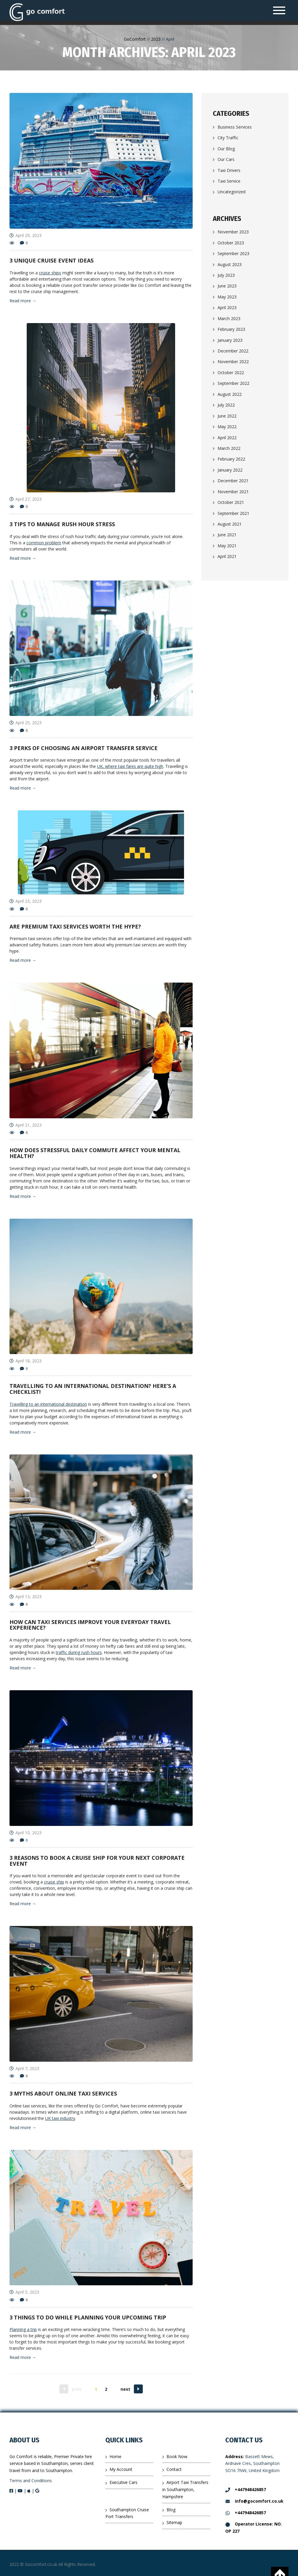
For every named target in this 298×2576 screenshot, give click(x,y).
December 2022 (233, 351)
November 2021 (233, 491)
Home (115, 2456)
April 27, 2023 (25, 499)
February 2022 (231, 459)
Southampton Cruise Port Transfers (127, 2513)
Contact (174, 2469)
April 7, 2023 (24, 2068)
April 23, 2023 (25, 901)
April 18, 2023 (25, 1361)
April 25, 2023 (25, 722)
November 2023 (233, 232)
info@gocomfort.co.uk (254, 2501)
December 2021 (233, 480)
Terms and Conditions (30, 2480)
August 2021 (230, 524)
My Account (121, 2469)
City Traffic (228, 137)
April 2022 (227, 437)
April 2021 (227, 556)
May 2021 (227, 545)
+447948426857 (245, 2489)
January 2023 (230, 340)
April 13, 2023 (25, 1596)
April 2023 (227, 307)
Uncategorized (231, 191)
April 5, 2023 (24, 2292)
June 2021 (227, 535)
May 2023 (227, 297)
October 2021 (231, 502)
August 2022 (230, 394)
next (125, 2389)
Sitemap (174, 2522)
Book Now (177, 2456)
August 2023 (230, 264)
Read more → (22, 300)
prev (76, 2389)
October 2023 (231, 243)
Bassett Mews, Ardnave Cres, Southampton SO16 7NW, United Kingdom (252, 2464)
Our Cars (226, 159)
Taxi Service (229, 181)
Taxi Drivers (229, 170)
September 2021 (233, 513)
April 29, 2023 (25, 235)
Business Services (235, 127)
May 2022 (227, 426)
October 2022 (231, 372)
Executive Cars (123, 2482)
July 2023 (226, 275)
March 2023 (229, 318)
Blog (171, 2509)
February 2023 (231, 329)
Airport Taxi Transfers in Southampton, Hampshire (185, 2489)
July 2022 (226, 405)
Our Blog (226, 148)
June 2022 (227, 416)
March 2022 (229, 448)
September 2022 (233, 383)
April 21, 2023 (25, 1125)
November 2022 (233, 362)
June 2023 (227, 286)
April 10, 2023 (25, 1832)
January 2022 (230, 470)
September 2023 (233, 253)
